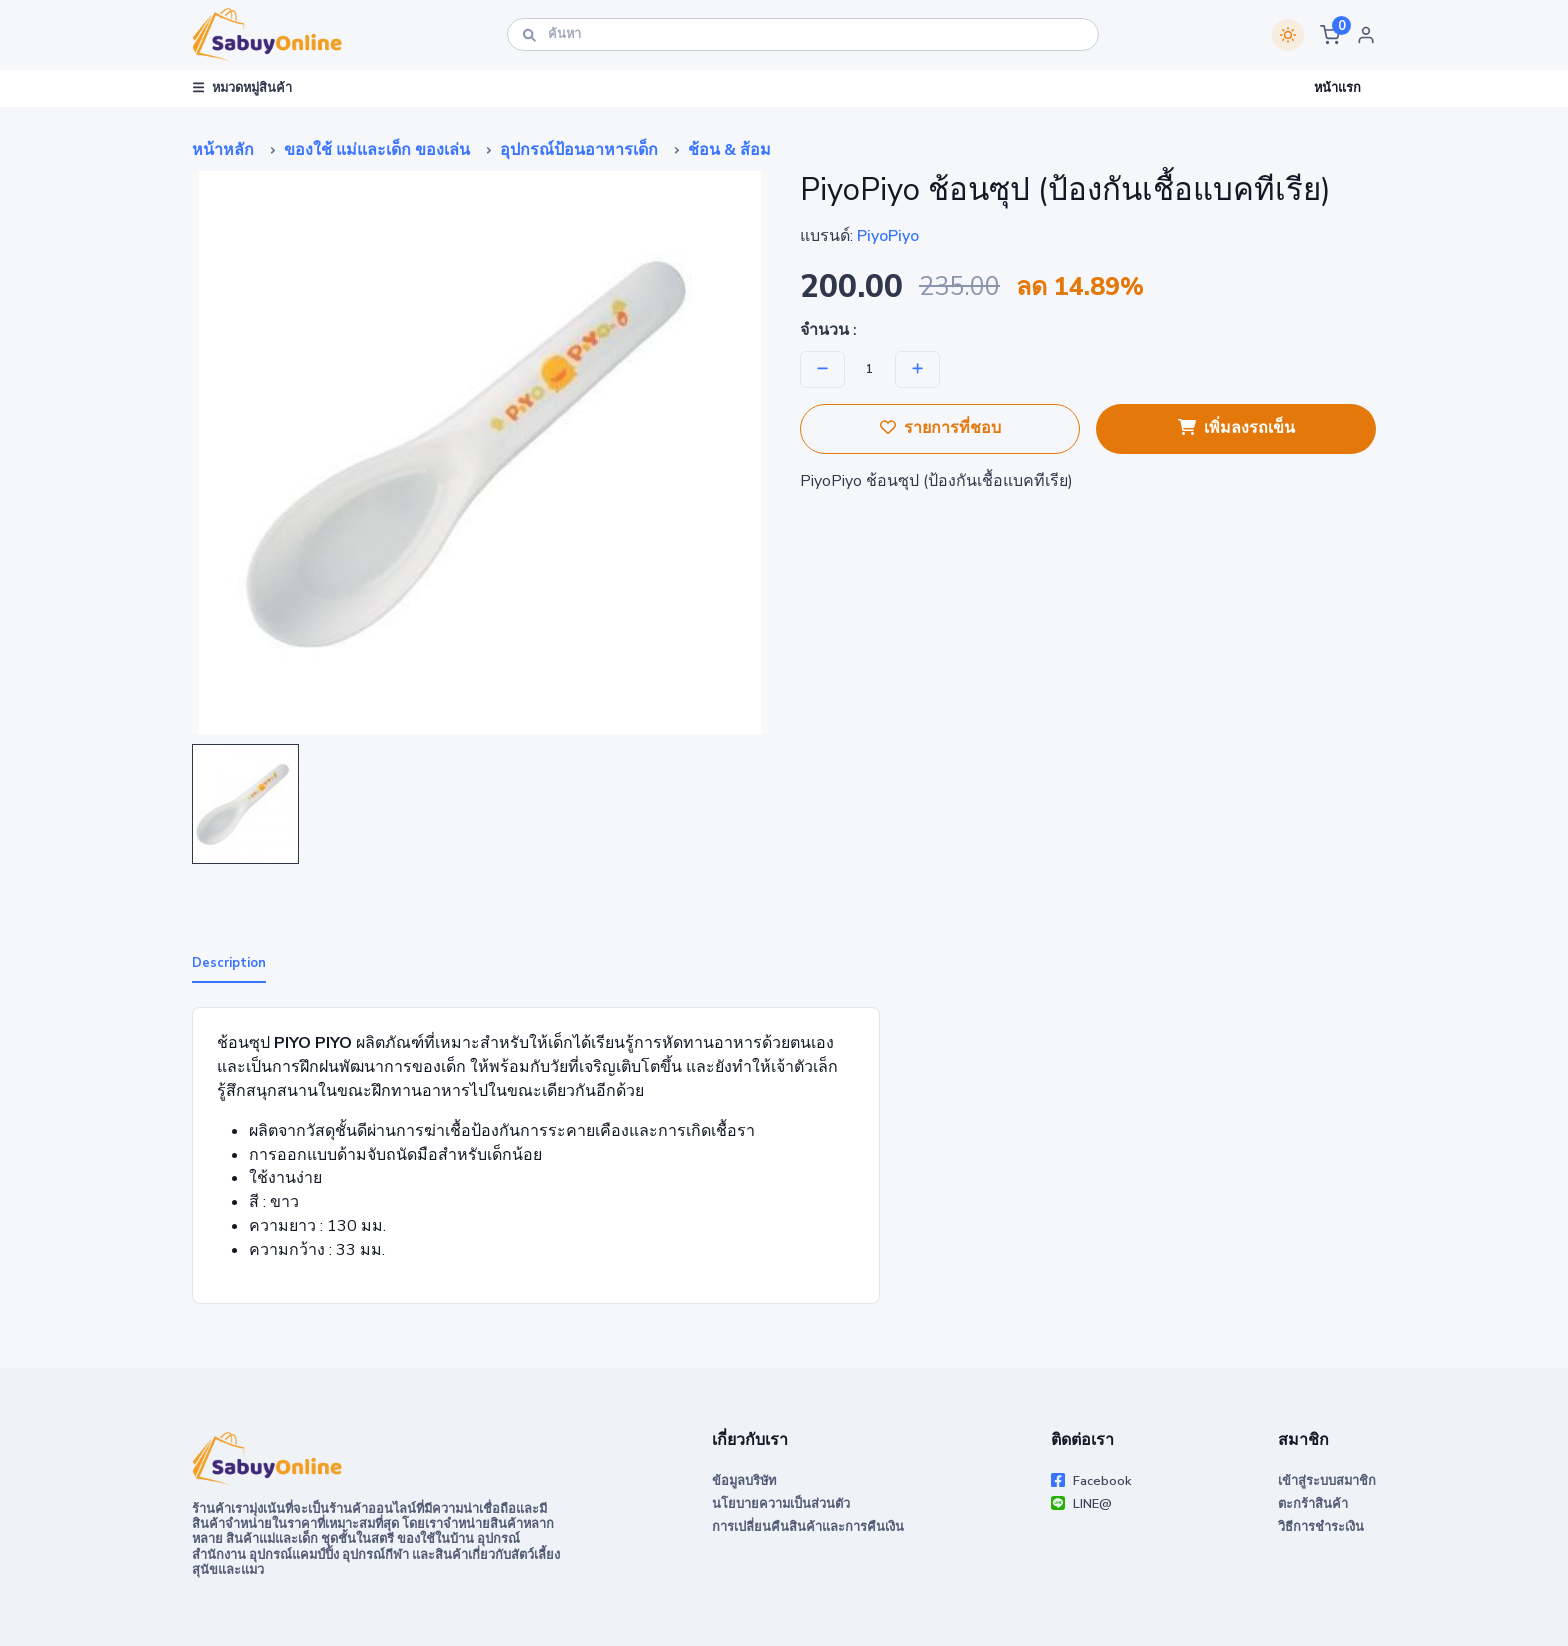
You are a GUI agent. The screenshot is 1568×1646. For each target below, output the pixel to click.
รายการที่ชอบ (940, 428)
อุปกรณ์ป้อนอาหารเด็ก (579, 150)
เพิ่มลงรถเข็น (1236, 428)
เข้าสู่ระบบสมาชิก (1327, 1481)
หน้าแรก (1337, 88)
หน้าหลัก (223, 150)
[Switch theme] (1288, 35)
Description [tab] (229, 963)
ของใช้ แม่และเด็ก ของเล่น (377, 150)
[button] (1330, 35)
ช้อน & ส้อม (729, 150)
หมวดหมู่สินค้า (242, 88)
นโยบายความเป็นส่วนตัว (781, 1504)
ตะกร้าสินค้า (1313, 1504)
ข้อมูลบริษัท (744, 1481)
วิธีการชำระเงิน (1321, 1527)
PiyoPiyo (888, 236)
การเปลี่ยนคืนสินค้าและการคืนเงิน (808, 1527)
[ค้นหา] (803, 34)
